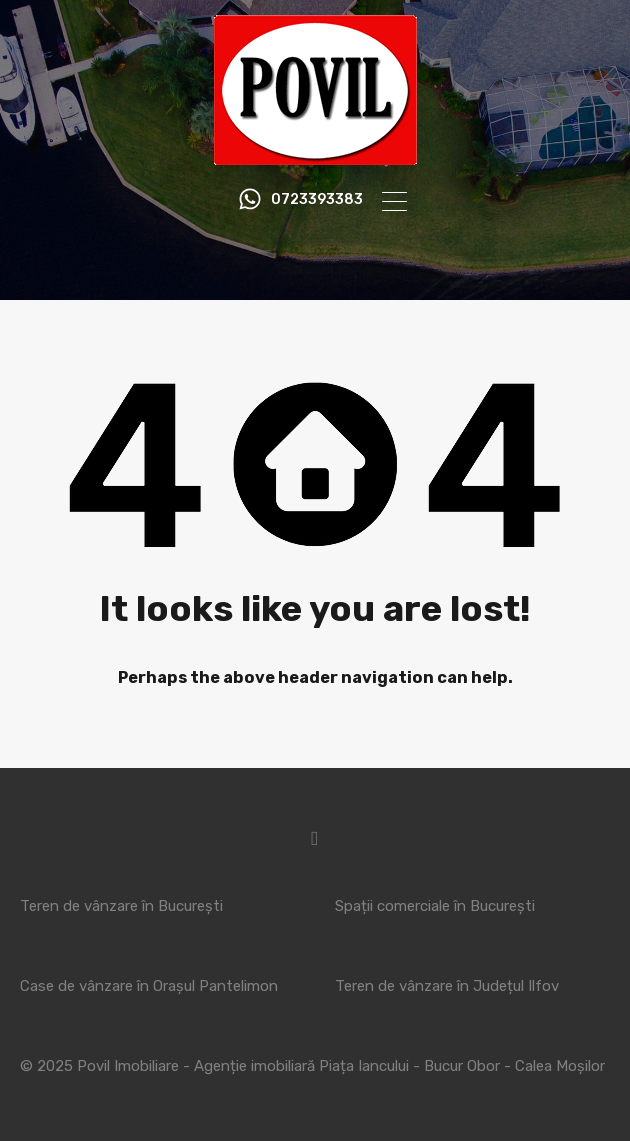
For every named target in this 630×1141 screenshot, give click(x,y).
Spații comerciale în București (435, 906)
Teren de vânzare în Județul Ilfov (447, 986)
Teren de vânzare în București (121, 906)
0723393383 (317, 200)
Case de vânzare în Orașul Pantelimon (149, 986)
